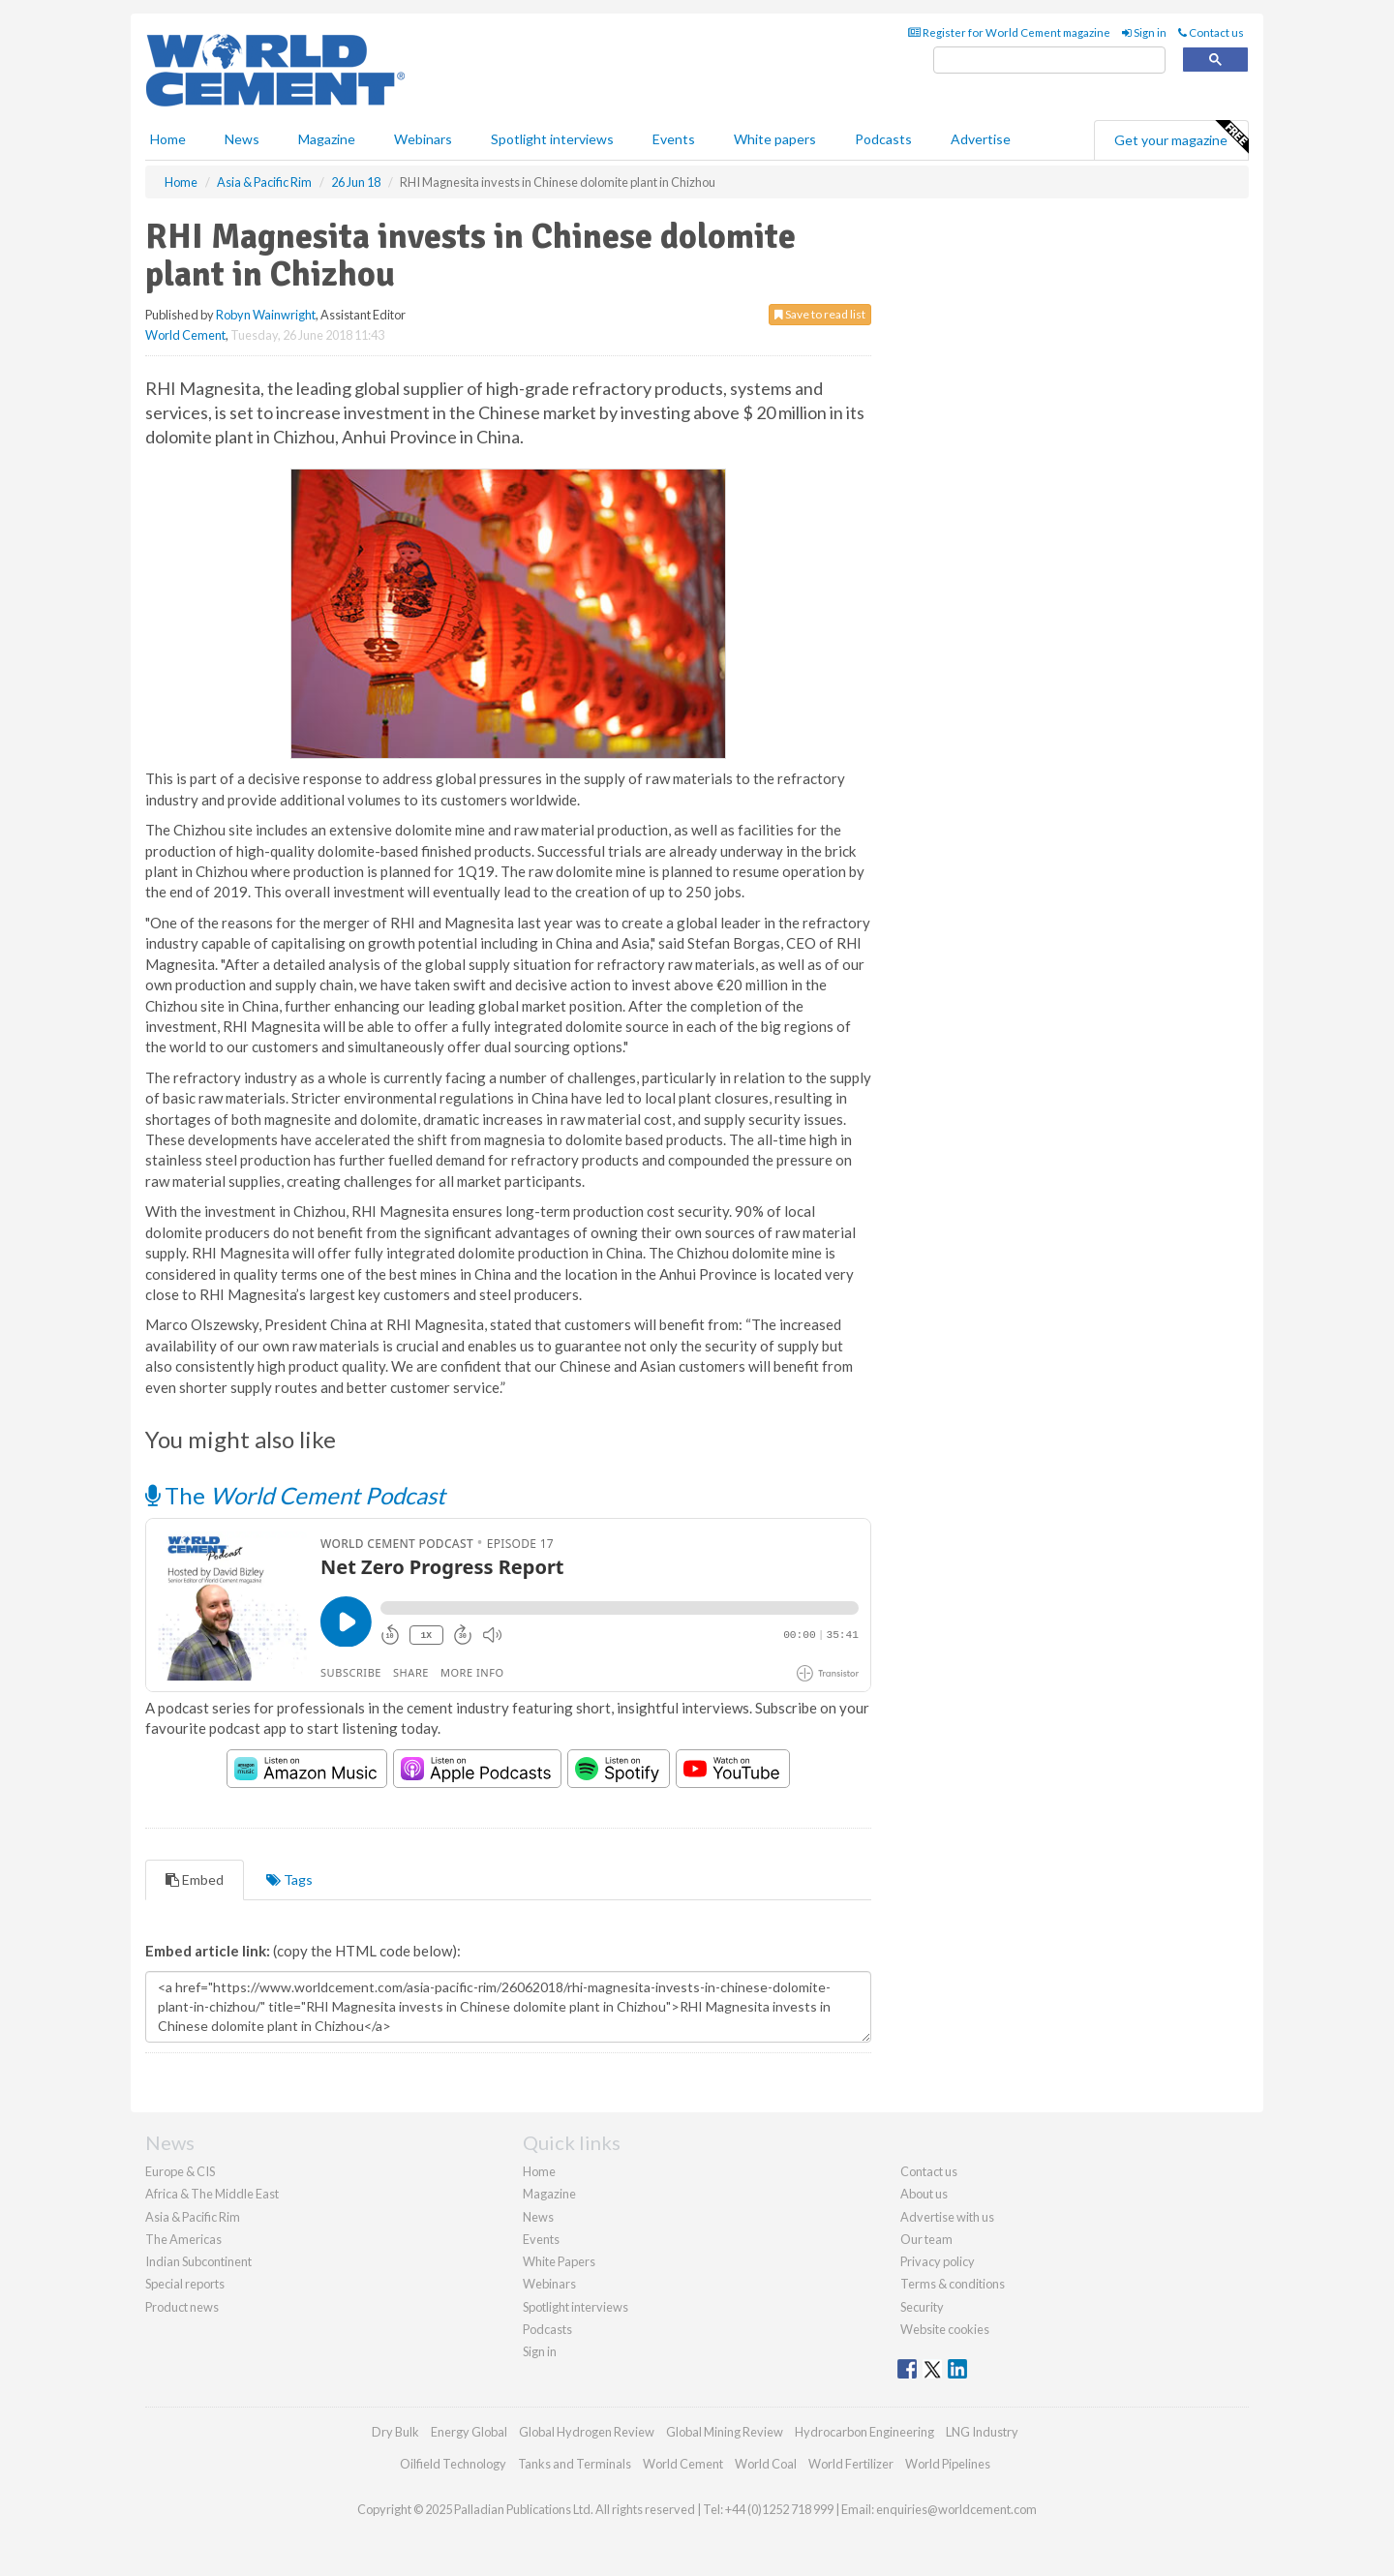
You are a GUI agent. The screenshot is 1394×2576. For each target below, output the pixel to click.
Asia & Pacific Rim (192, 2217)
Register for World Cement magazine (1009, 32)
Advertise (981, 139)
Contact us (1211, 32)
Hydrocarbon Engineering (864, 2432)
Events (673, 139)
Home (168, 139)
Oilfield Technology (453, 2463)
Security (922, 2307)
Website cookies (944, 2329)
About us (924, 2193)
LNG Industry (982, 2432)
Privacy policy (937, 2261)
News (538, 2217)
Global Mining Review (724, 2432)
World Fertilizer (851, 2463)
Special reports (185, 2283)
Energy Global (469, 2432)
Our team (926, 2239)
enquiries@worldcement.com (956, 2509)
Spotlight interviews (552, 139)
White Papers (559, 2261)
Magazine (326, 139)
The (295, 1495)
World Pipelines (947, 2463)
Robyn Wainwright (266, 314)
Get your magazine (1181, 137)
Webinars (423, 139)
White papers (775, 139)
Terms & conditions (952, 2283)
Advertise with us (947, 2217)
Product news (182, 2307)
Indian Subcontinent (198, 2261)
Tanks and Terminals (574, 2463)
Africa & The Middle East (212, 2193)
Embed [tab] (195, 1879)
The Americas (183, 2239)
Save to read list (819, 314)
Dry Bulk (395, 2432)
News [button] (242, 139)
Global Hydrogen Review (586, 2432)
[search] (1049, 60)
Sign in (1144, 32)
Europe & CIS (180, 2171)
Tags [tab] (289, 1879)
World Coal (766, 2463)
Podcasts (883, 139)
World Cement (185, 335)
